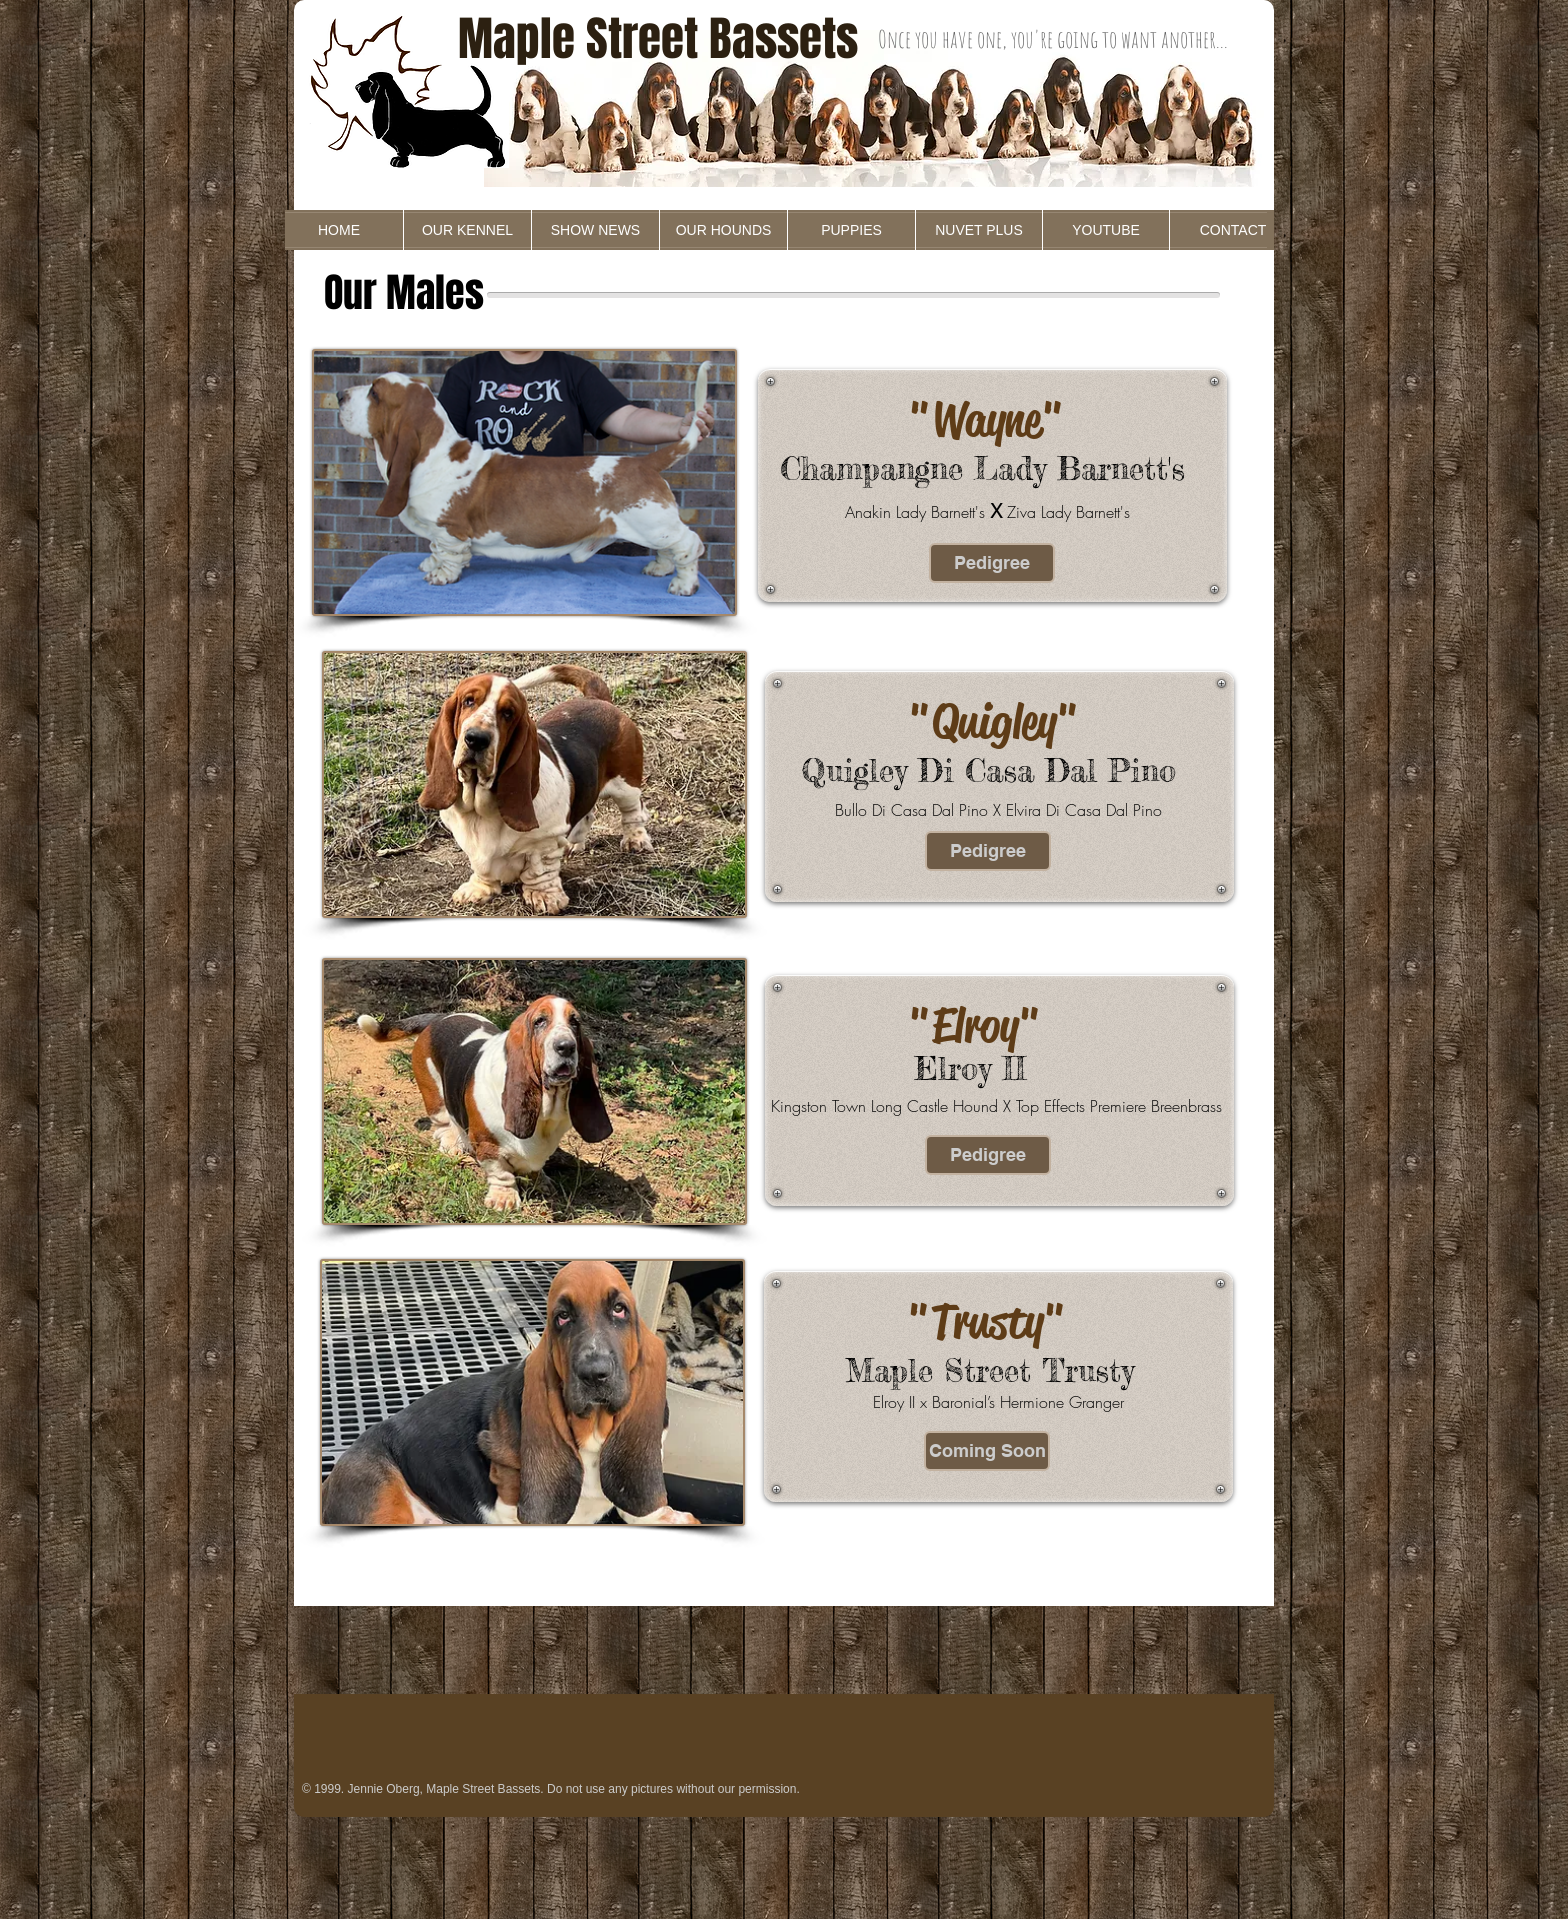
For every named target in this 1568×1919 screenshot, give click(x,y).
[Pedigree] (992, 563)
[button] (987, 1451)
